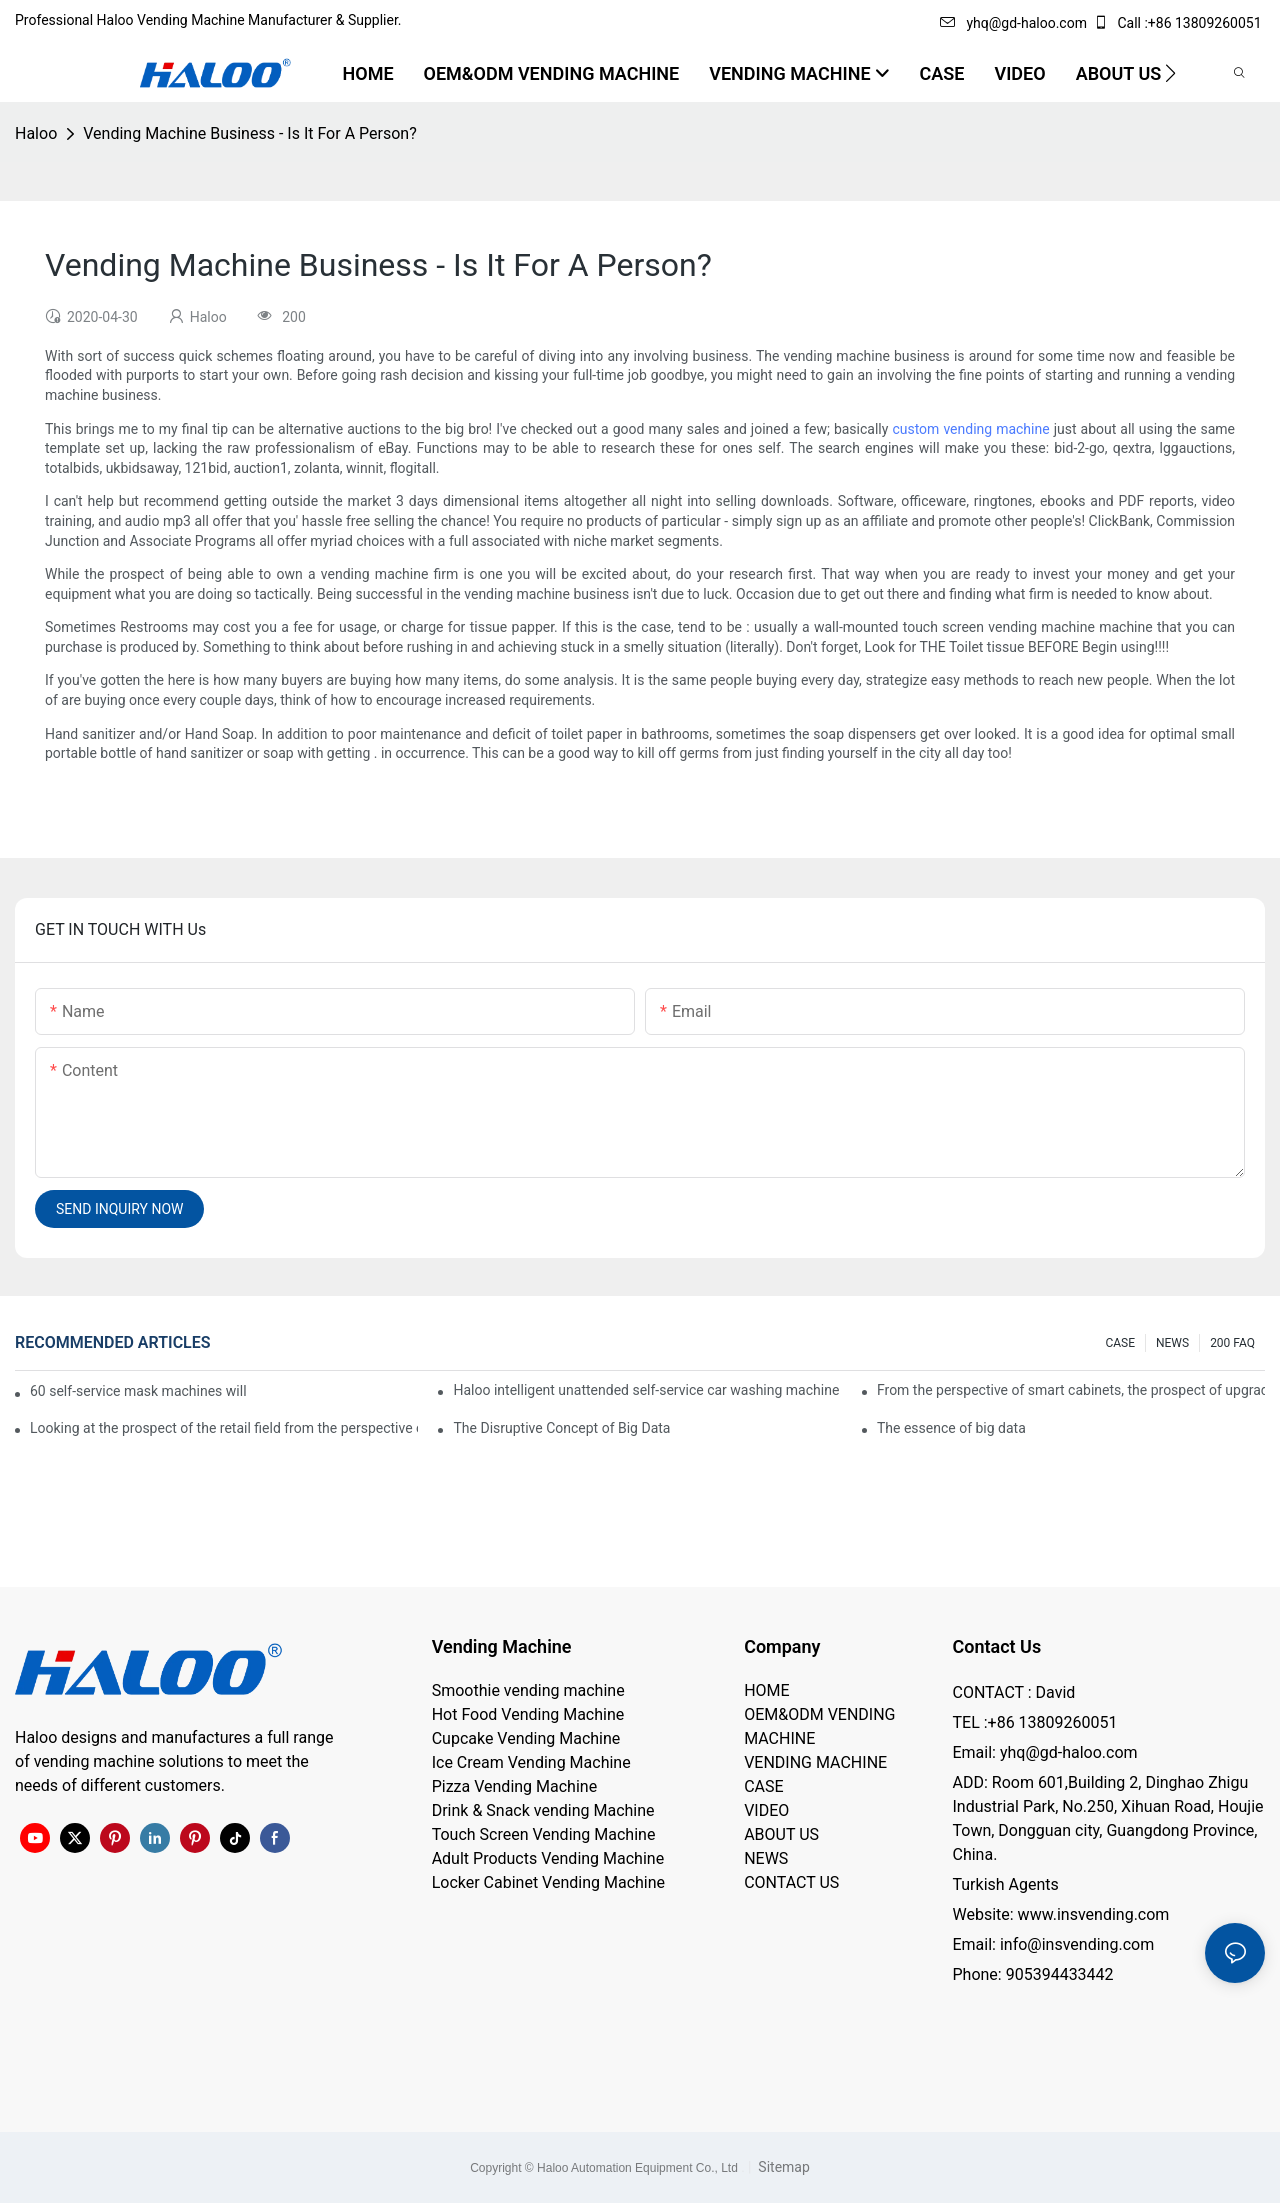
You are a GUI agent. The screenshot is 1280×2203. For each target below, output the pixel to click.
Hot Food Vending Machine (528, 1714)
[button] (1170, 73)
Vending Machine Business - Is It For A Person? (249, 133)
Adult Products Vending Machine (548, 1858)
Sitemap (782, 2167)
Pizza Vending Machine (514, 1786)
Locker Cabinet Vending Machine (548, 1882)
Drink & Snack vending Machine (543, 1810)
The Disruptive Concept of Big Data (561, 1428)
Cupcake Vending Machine (526, 1738)
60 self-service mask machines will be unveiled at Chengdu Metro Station (139, 1391)
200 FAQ (1232, 1343)
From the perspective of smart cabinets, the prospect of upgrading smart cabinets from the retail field (1071, 1390)
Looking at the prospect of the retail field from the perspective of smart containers (224, 1428)
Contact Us (996, 1646)
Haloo (36, 133)
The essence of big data (951, 1428)
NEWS (1172, 1343)
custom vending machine (970, 429)
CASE (1120, 1343)
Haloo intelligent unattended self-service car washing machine (646, 1390)
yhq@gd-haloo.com (1013, 23)
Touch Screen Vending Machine (544, 1834)
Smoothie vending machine (528, 1690)
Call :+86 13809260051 (1179, 23)
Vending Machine (502, 1646)
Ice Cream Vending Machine (531, 1762)
